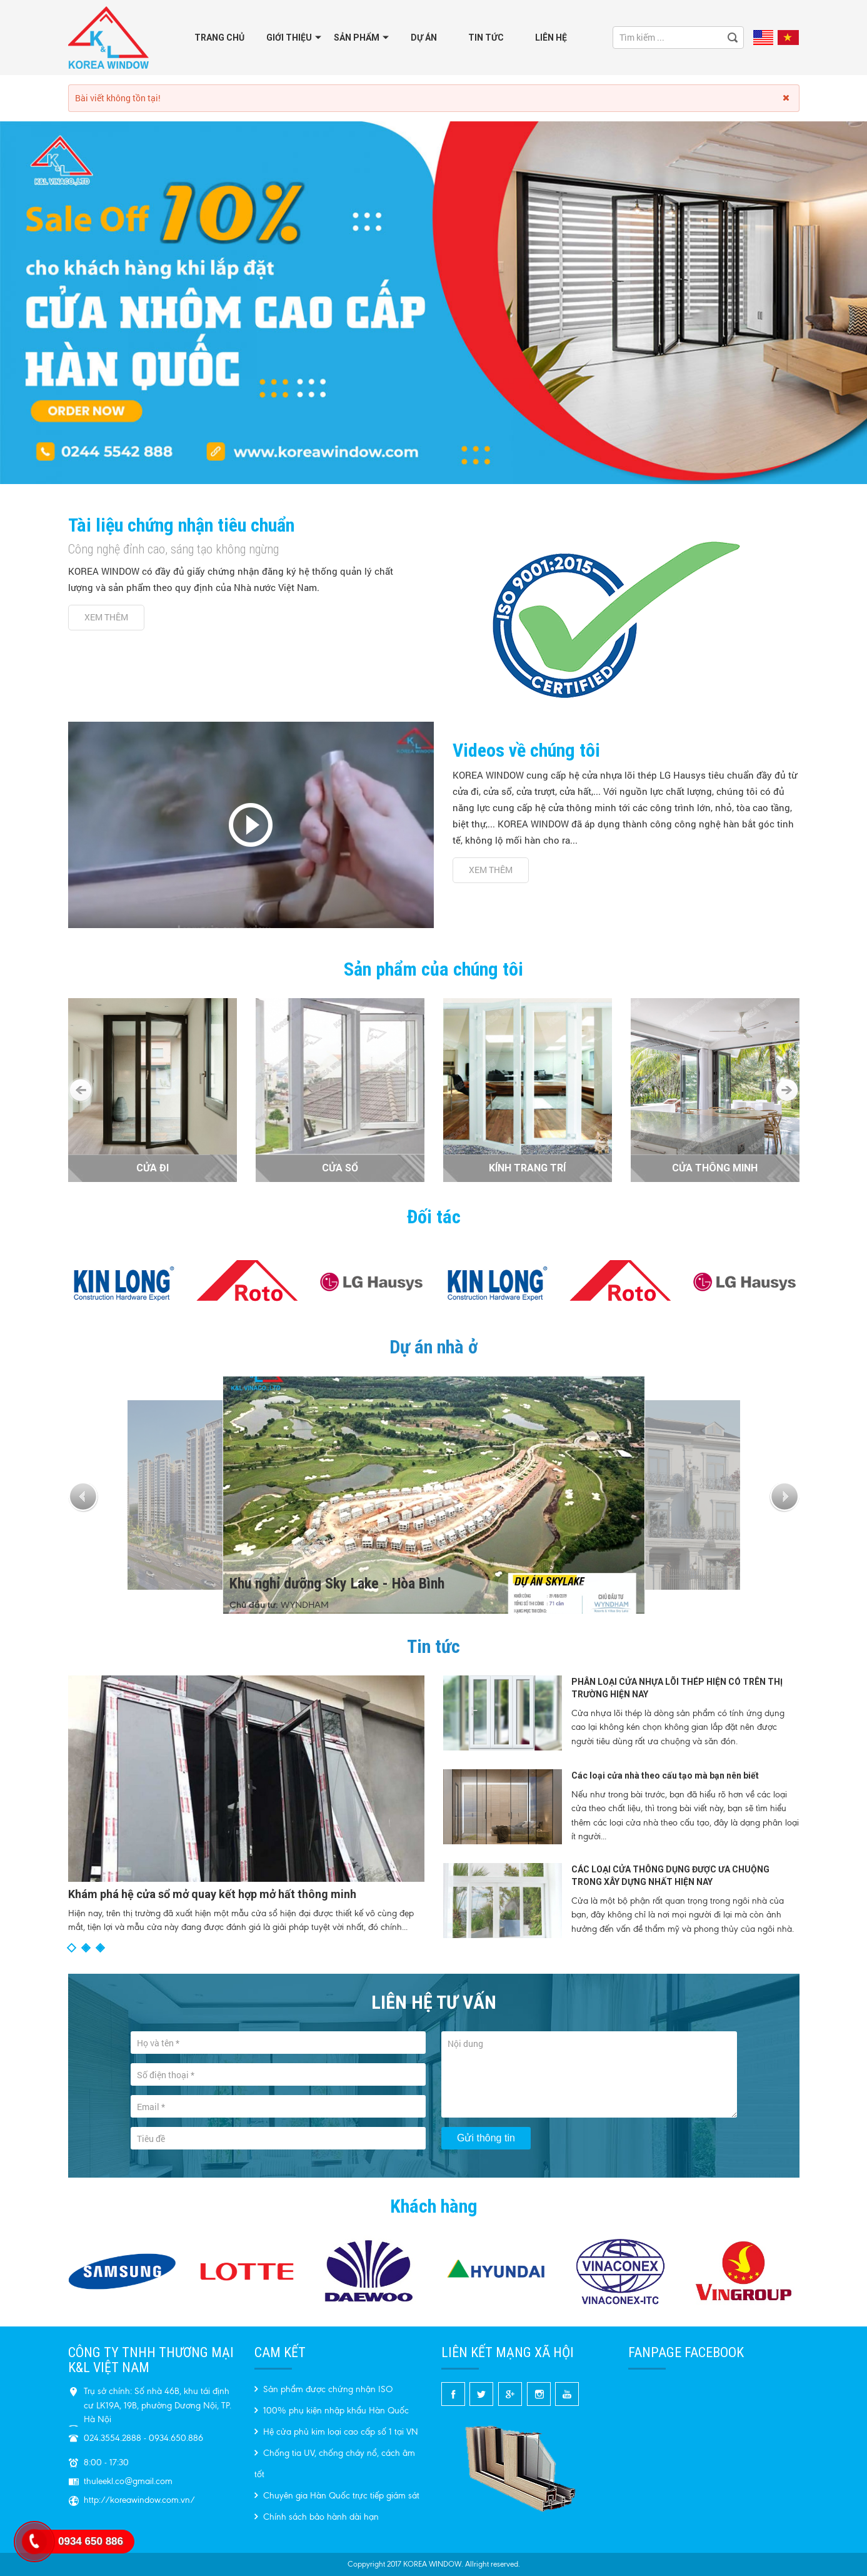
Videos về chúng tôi (526, 750)
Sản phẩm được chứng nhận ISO (323, 2389)
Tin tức (486, 38)
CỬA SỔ (340, 1168)
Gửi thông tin (486, 2138)
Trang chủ (219, 38)
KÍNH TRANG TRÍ (527, 1168)
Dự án (424, 38)
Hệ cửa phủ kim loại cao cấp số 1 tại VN (336, 2432)
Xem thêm (106, 617)
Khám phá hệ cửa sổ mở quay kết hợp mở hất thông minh (212, 1894)
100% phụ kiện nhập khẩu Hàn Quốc (331, 2410)
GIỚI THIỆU (289, 38)
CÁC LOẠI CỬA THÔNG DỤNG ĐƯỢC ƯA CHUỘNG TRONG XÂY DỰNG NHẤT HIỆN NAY (670, 1875)
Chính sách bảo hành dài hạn (316, 2517)
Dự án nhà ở (433, 1347)
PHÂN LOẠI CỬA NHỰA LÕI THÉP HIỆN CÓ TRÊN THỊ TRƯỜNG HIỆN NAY (677, 1688)
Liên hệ (551, 38)
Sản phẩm (356, 38)
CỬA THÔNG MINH (715, 1168)
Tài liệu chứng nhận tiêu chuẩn (181, 525)
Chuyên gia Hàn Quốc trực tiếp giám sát (336, 2495)
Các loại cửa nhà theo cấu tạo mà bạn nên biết (665, 1775)
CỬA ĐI (152, 1168)
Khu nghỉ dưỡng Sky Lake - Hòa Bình (336, 1596)
